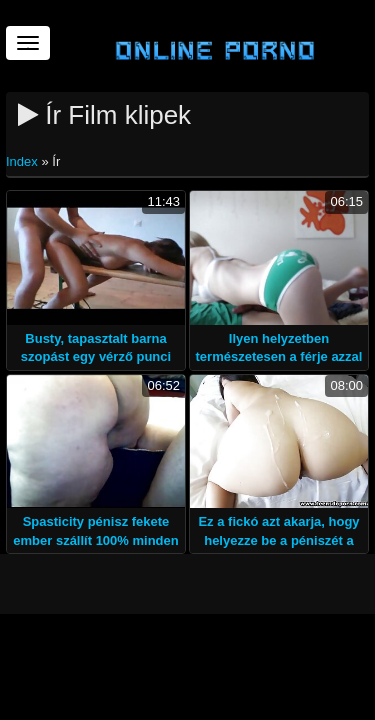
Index (23, 161)
